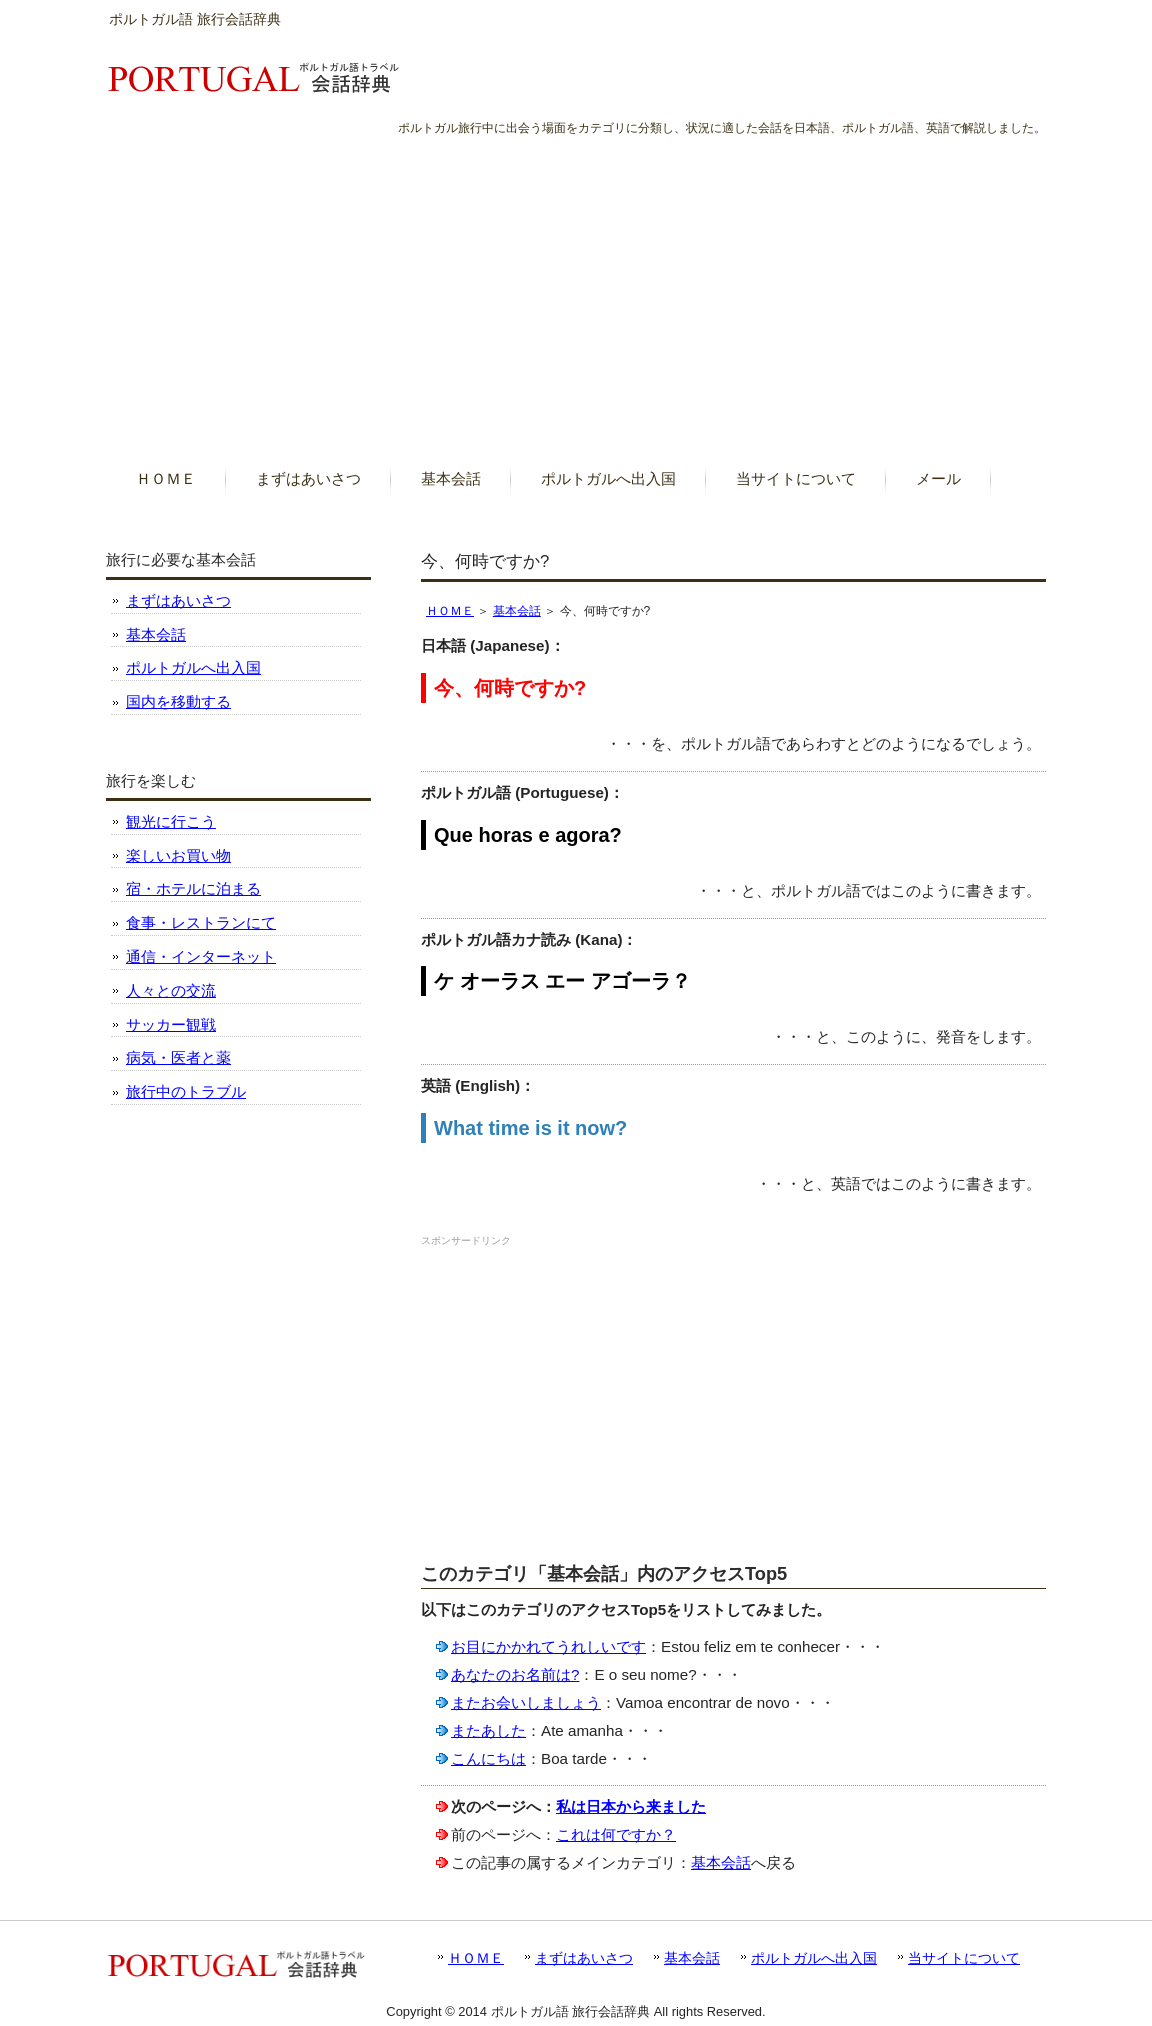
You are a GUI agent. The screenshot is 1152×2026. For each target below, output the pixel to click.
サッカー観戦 (171, 1024)
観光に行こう (171, 821)
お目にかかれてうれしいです (548, 1646)
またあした (488, 1730)
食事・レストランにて (201, 922)
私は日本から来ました (631, 1806)
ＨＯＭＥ (450, 611)
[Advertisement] (576, 289)
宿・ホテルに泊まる (193, 888)
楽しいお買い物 (178, 855)
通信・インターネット (201, 956)
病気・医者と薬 (178, 1057)
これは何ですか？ (616, 1834)
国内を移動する (178, 701)
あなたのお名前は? (515, 1674)
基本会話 (517, 611)
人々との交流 (171, 990)
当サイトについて (964, 1958)
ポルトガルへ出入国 (193, 667)
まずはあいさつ (178, 600)
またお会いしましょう (526, 1702)
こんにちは (488, 1758)
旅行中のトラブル (186, 1091)
